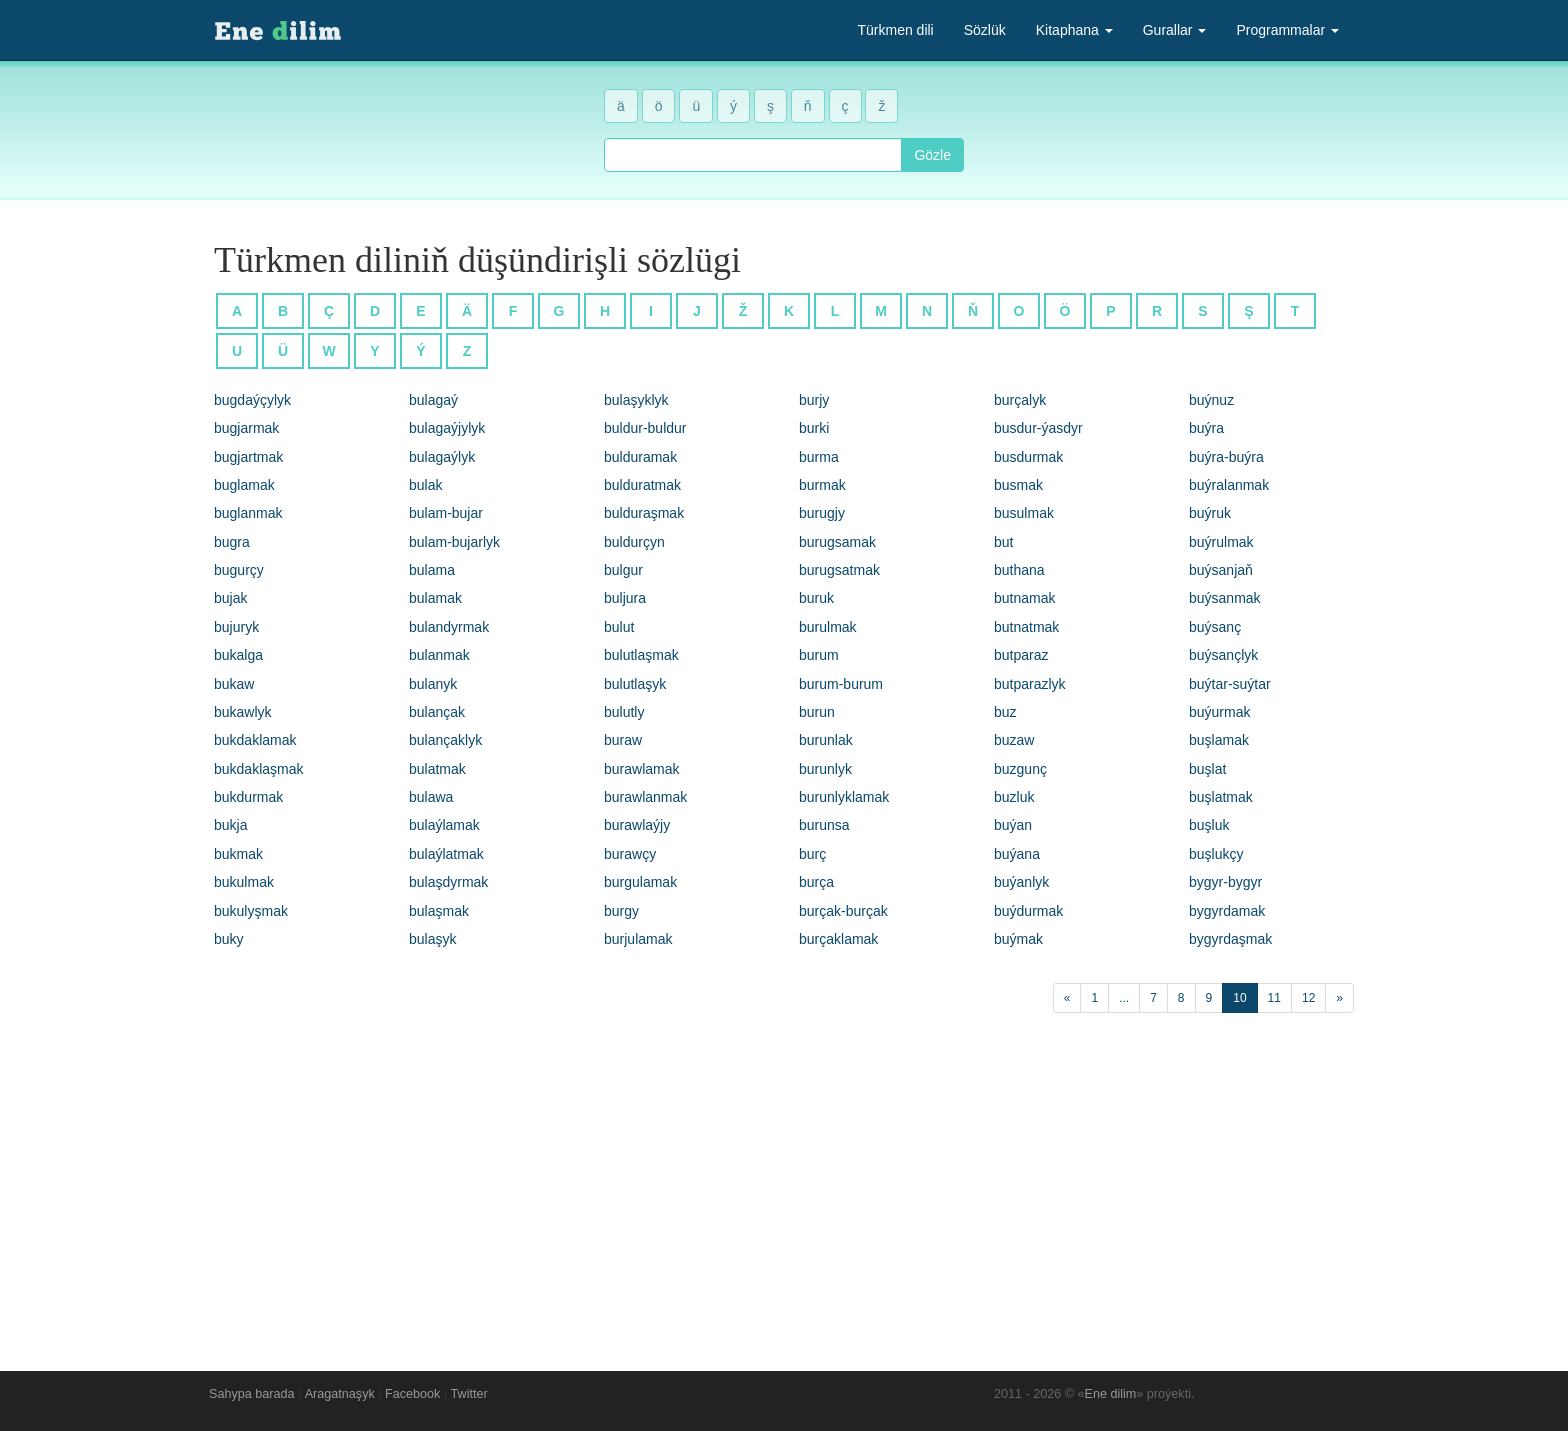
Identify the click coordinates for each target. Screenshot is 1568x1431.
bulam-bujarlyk (454, 542)
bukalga (238, 655)
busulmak (1024, 513)
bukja (230, 825)
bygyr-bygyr (1225, 882)
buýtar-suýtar (1230, 684)
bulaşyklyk (636, 400)
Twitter (469, 1394)
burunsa (824, 825)
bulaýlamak (444, 825)
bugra (232, 542)
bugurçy (239, 570)
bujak (230, 598)
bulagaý (433, 400)
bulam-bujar (446, 513)
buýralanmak (1229, 485)
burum (819, 655)
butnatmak (1026, 627)
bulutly (624, 712)
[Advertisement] (784, 1187)
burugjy (822, 513)
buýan (1013, 825)
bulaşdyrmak (448, 882)
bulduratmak (642, 485)
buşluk (1209, 825)
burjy (814, 400)
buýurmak (1219, 712)
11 (1274, 998)
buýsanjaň (1221, 570)
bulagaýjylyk (447, 428)
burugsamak (837, 542)
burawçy (630, 854)
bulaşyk (432, 939)
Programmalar (1287, 30)
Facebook (412, 1394)
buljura (625, 598)
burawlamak (641, 769)
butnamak (1024, 598)
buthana (1019, 570)
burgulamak (640, 882)
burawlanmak (645, 797)
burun (817, 712)
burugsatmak (839, 570)
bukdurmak (248, 797)
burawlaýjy (637, 825)
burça (816, 882)
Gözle (932, 155)
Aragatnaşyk (340, 1394)
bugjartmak (248, 457)
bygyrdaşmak (1230, 939)
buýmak (1018, 939)
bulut (619, 627)
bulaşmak (439, 911)
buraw (623, 740)
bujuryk (236, 627)
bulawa (431, 797)
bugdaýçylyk (252, 400)
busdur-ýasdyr (1038, 428)
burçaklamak (838, 939)
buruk (816, 598)
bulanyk (433, 684)
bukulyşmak (251, 911)
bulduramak (640, 457)
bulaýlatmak (446, 854)
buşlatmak (1221, 797)
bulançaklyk (445, 740)
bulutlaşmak (641, 655)
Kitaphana (1074, 30)
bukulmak (244, 882)
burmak (822, 485)
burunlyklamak (844, 797)
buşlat (1207, 769)
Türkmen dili (895, 30)
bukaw (234, 684)
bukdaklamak (255, 740)
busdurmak (1028, 457)
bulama (432, 570)
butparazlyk (1030, 684)
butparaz (1021, 655)
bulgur (623, 570)
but (1003, 542)
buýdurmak (1028, 911)
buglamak (244, 485)
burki (814, 428)
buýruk (1210, 513)
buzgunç (1020, 769)
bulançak (437, 712)
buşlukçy (1216, 854)
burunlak (826, 740)
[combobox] (753, 155)
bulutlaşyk (635, 684)
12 (1308, 998)
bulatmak (437, 769)
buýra (1206, 428)
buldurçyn (634, 542)
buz (1005, 712)
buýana (1017, 854)
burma (819, 457)
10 (1239, 998)
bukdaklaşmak (259, 769)
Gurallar (1175, 30)
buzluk (1014, 797)
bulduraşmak (644, 513)
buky (229, 939)
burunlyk (825, 769)
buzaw (1014, 740)
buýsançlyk (1223, 655)
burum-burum (841, 684)
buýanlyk (1021, 882)
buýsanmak (1225, 598)
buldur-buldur (645, 428)
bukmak (238, 854)
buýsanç (1215, 627)
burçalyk (1020, 400)
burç (812, 854)
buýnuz (1211, 400)
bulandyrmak (449, 627)
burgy (621, 911)
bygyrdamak (1227, 911)
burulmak (828, 627)
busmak (1018, 485)
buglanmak (248, 513)
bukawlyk (243, 712)
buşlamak (1219, 740)
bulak (425, 485)
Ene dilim (1111, 1394)
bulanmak (439, 655)
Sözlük (985, 30)
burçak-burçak (843, 911)
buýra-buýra (1226, 457)
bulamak (435, 598)
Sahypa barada (251, 1394)
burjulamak (638, 939)
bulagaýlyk (442, 457)
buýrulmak (1221, 542)
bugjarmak (246, 428)
